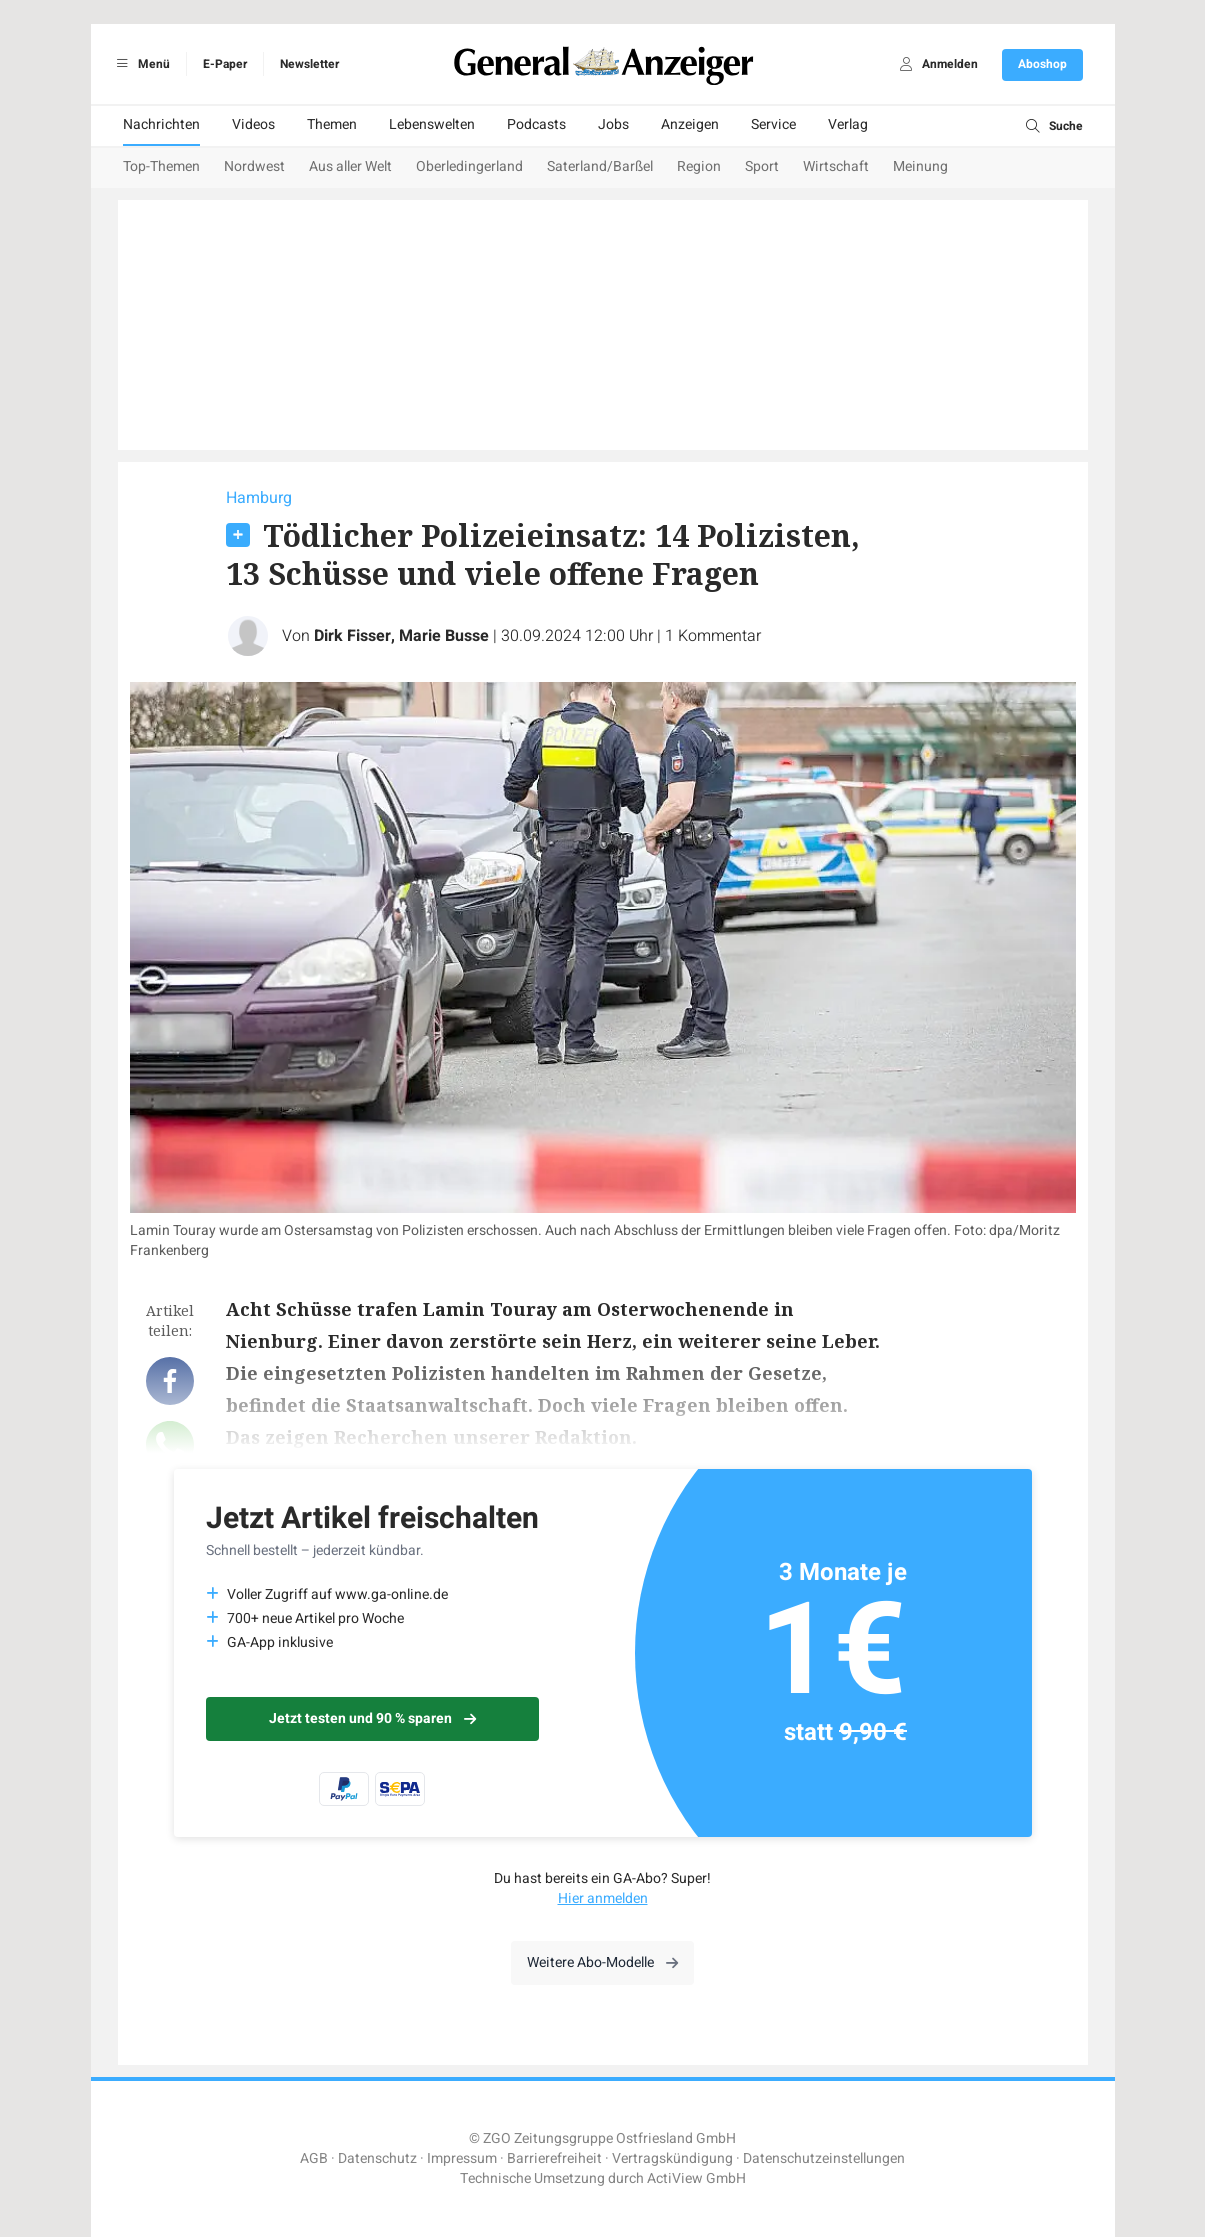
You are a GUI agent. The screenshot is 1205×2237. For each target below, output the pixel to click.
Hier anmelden (603, 1898)
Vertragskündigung (672, 2158)
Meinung (920, 166)
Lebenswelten (432, 124)
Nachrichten (161, 124)
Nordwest (254, 166)
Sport (762, 166)
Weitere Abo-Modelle (602, 1962)
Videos (253, 124)
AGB (314, 2158)
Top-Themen (161, 166)
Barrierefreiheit (554, 2158)
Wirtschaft (836, 166)
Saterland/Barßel (600, 166)
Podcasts (536, 124)
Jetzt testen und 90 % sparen (372, 1718)
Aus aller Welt (350, 166)
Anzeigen (690, 124)
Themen (332, 124)
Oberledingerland (469, 166)
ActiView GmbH (696, 2178)
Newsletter (309, 64)
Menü (140, 64)
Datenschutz (377, 2158)
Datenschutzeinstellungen (824, 2158)
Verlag (848, 124)
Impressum (462, 2158)
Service (773, 124)
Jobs (613, 124)
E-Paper (225, 64)
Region (699, 166)
